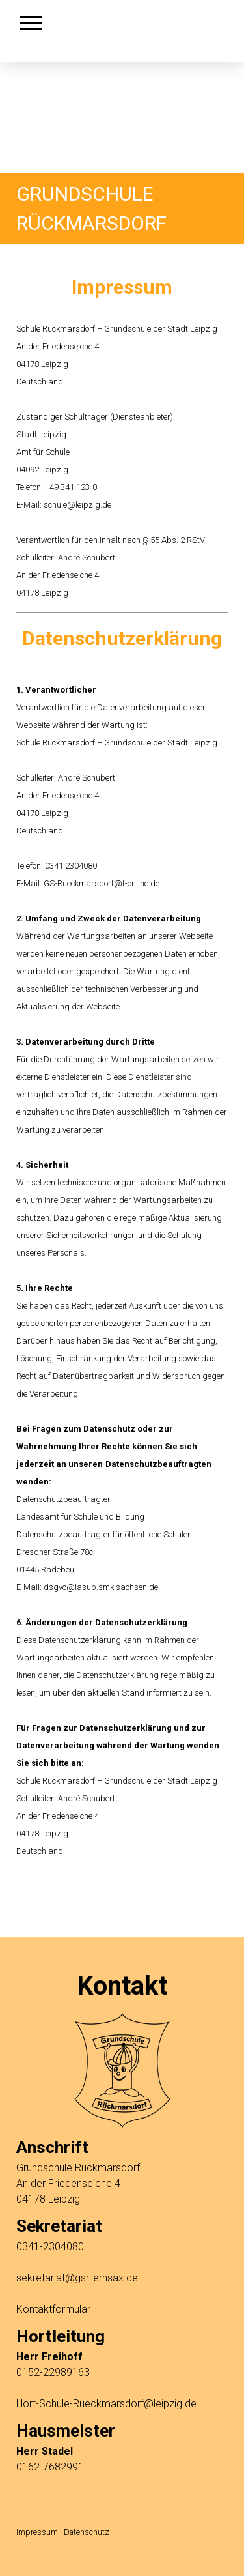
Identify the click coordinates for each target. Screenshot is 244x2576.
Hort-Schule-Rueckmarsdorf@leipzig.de (106, 2403)
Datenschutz (86, 2532)
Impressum (37, 2532)
